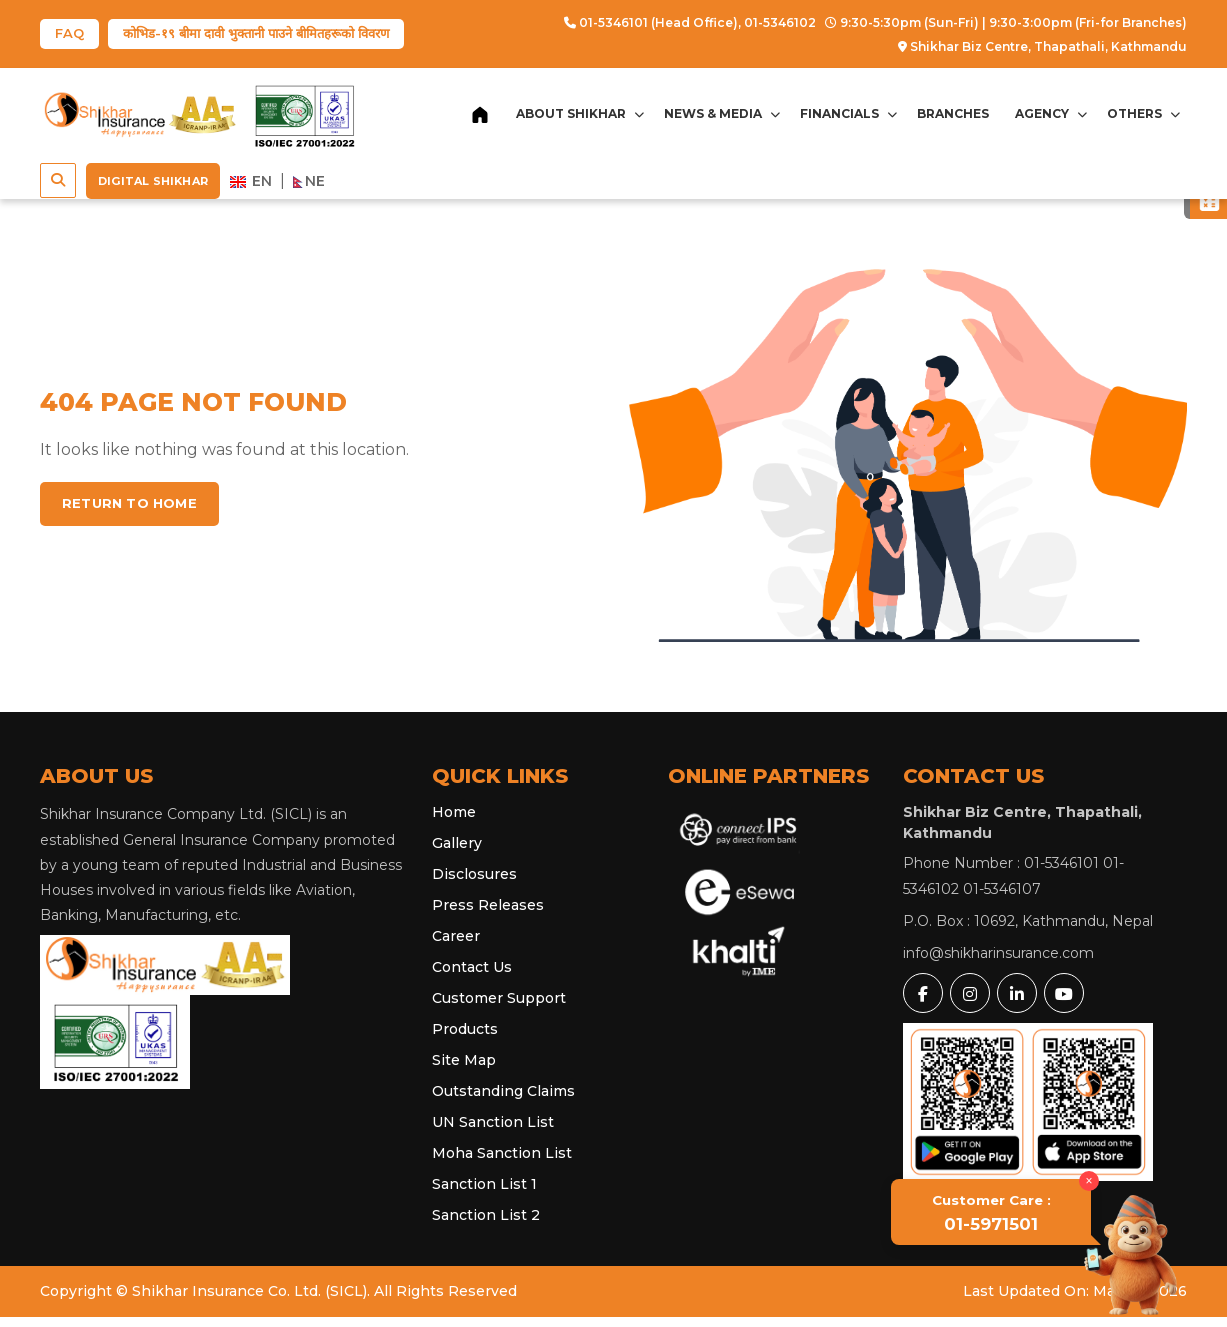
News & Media (722, 113)
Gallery (457, 843)
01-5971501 (991, 1213)
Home (454, 812)
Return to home (129, 503)
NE (309, 181)
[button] (58, 180)
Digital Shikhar (153, 181)
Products (465, 1029)
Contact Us (472, 967)
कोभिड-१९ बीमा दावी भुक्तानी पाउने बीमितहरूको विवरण (256, 33)
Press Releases (488, 905)
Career (456, 936)
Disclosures (474, 874)
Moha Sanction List (502, 1153)
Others (1143, 113)
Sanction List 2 (486, 1215)
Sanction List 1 (484, 1184)
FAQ (69, 33)
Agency (1051, 113)
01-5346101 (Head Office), (652, 22)
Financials (848, 113)
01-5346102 (780, 22)
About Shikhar (580, 113)
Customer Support (499, 998)
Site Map (464, 1060)
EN (251, 181)
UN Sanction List (493, 1122)
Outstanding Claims (503, 1091)
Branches (953, 113)
